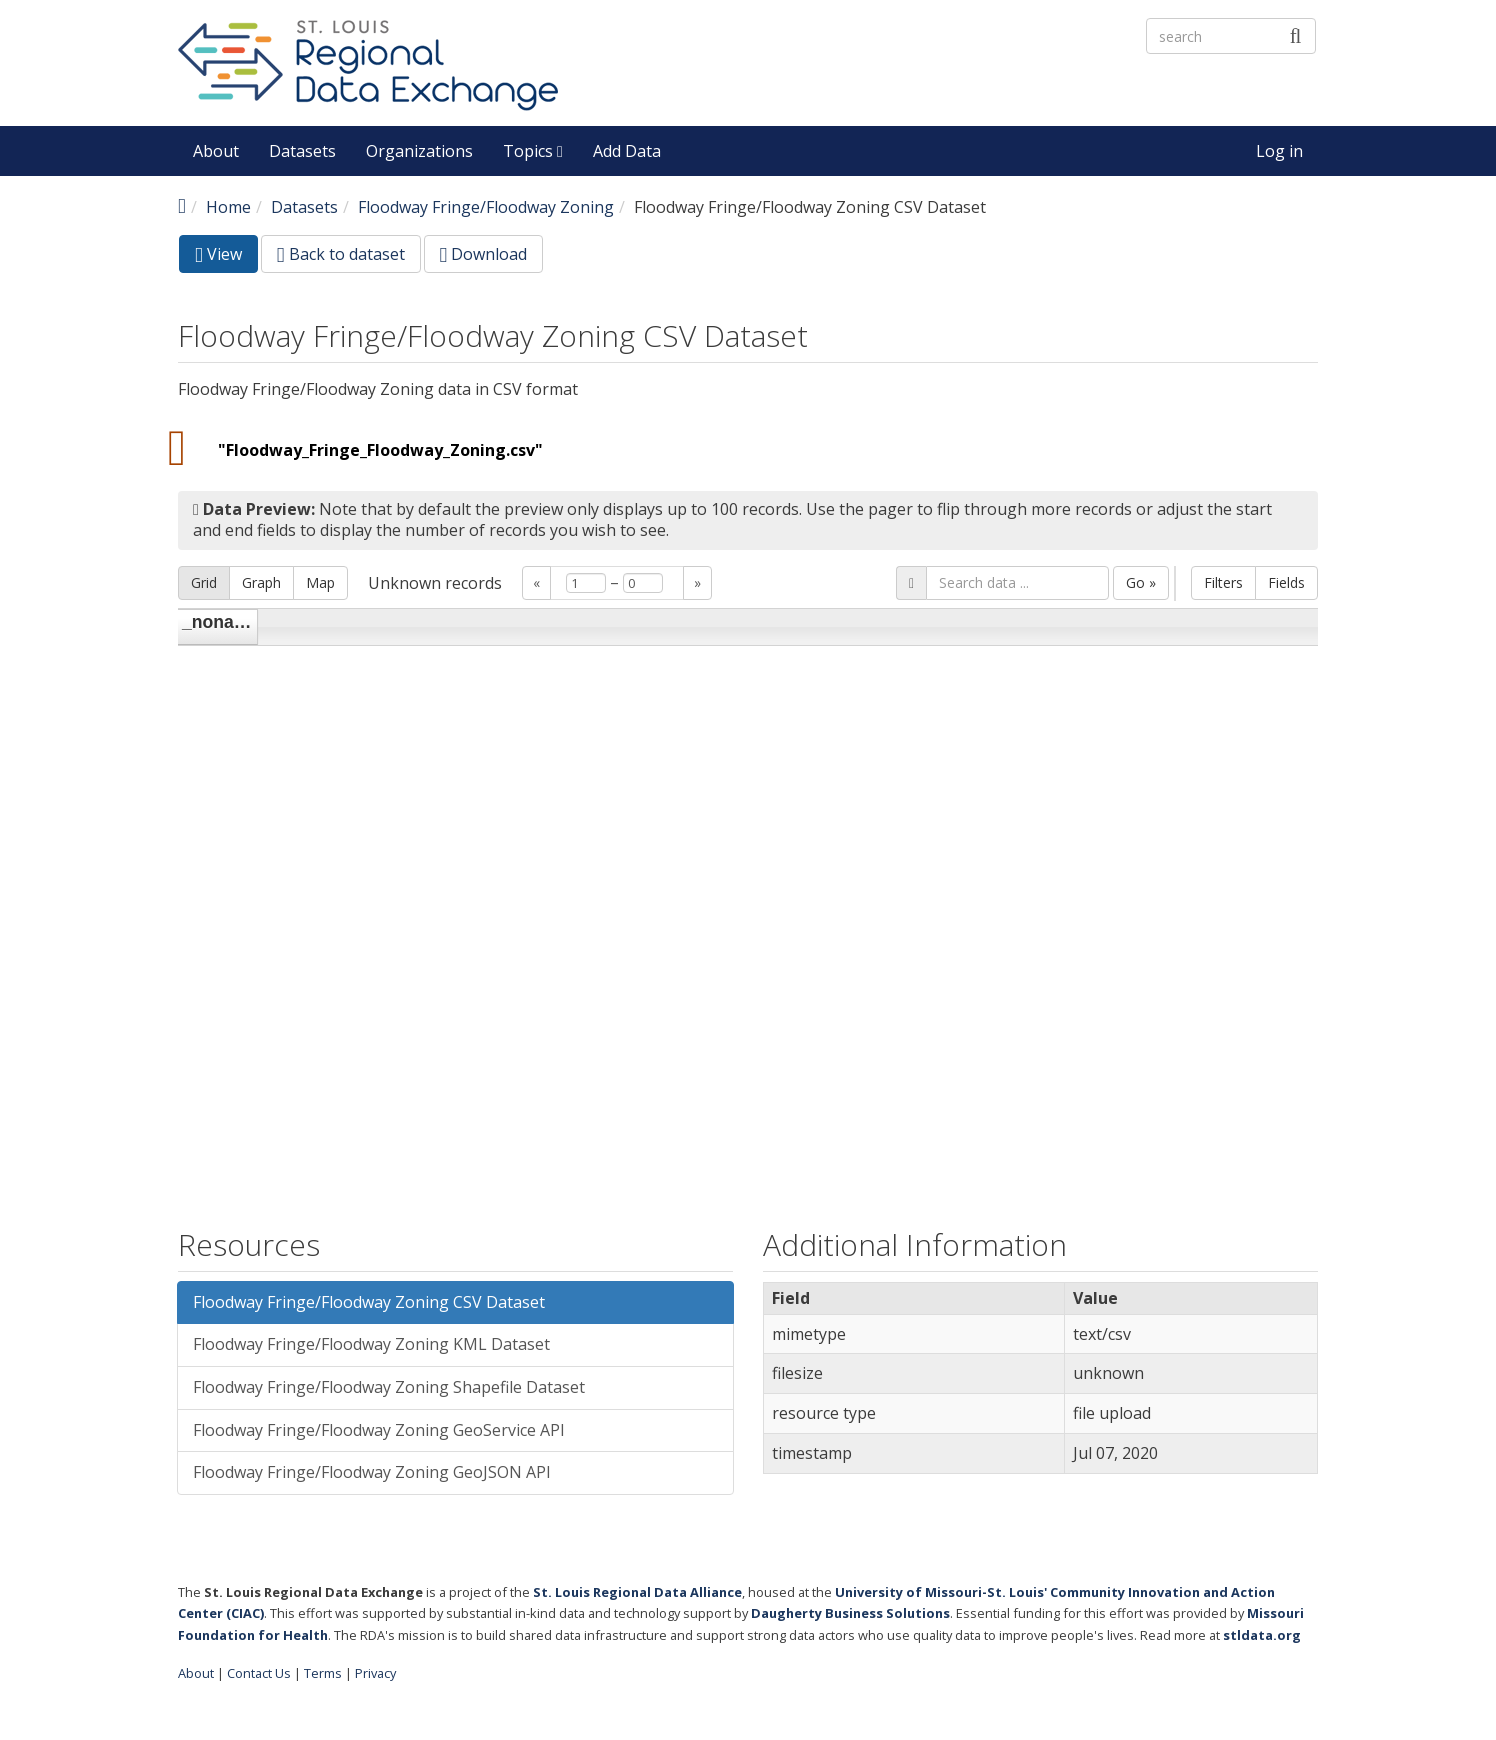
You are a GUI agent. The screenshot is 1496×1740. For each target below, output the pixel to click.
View (226, 257)
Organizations (419, 151)
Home (228, 207)
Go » (1141, 582)
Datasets (302, 151)
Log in (1279, 151)
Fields (1286, 582)
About (216, 151)
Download (484, 254)
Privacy (375, 1673)
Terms (323, 1673)
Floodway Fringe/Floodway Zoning (486, 207)
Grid (204, 582)
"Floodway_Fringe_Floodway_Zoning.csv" (380, 450)
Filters (1223, 582)
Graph (261, 582)
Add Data (627, 151)
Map (320, 582)
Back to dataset (341, 254)
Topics (533, 151)
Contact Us (259, 1673)
